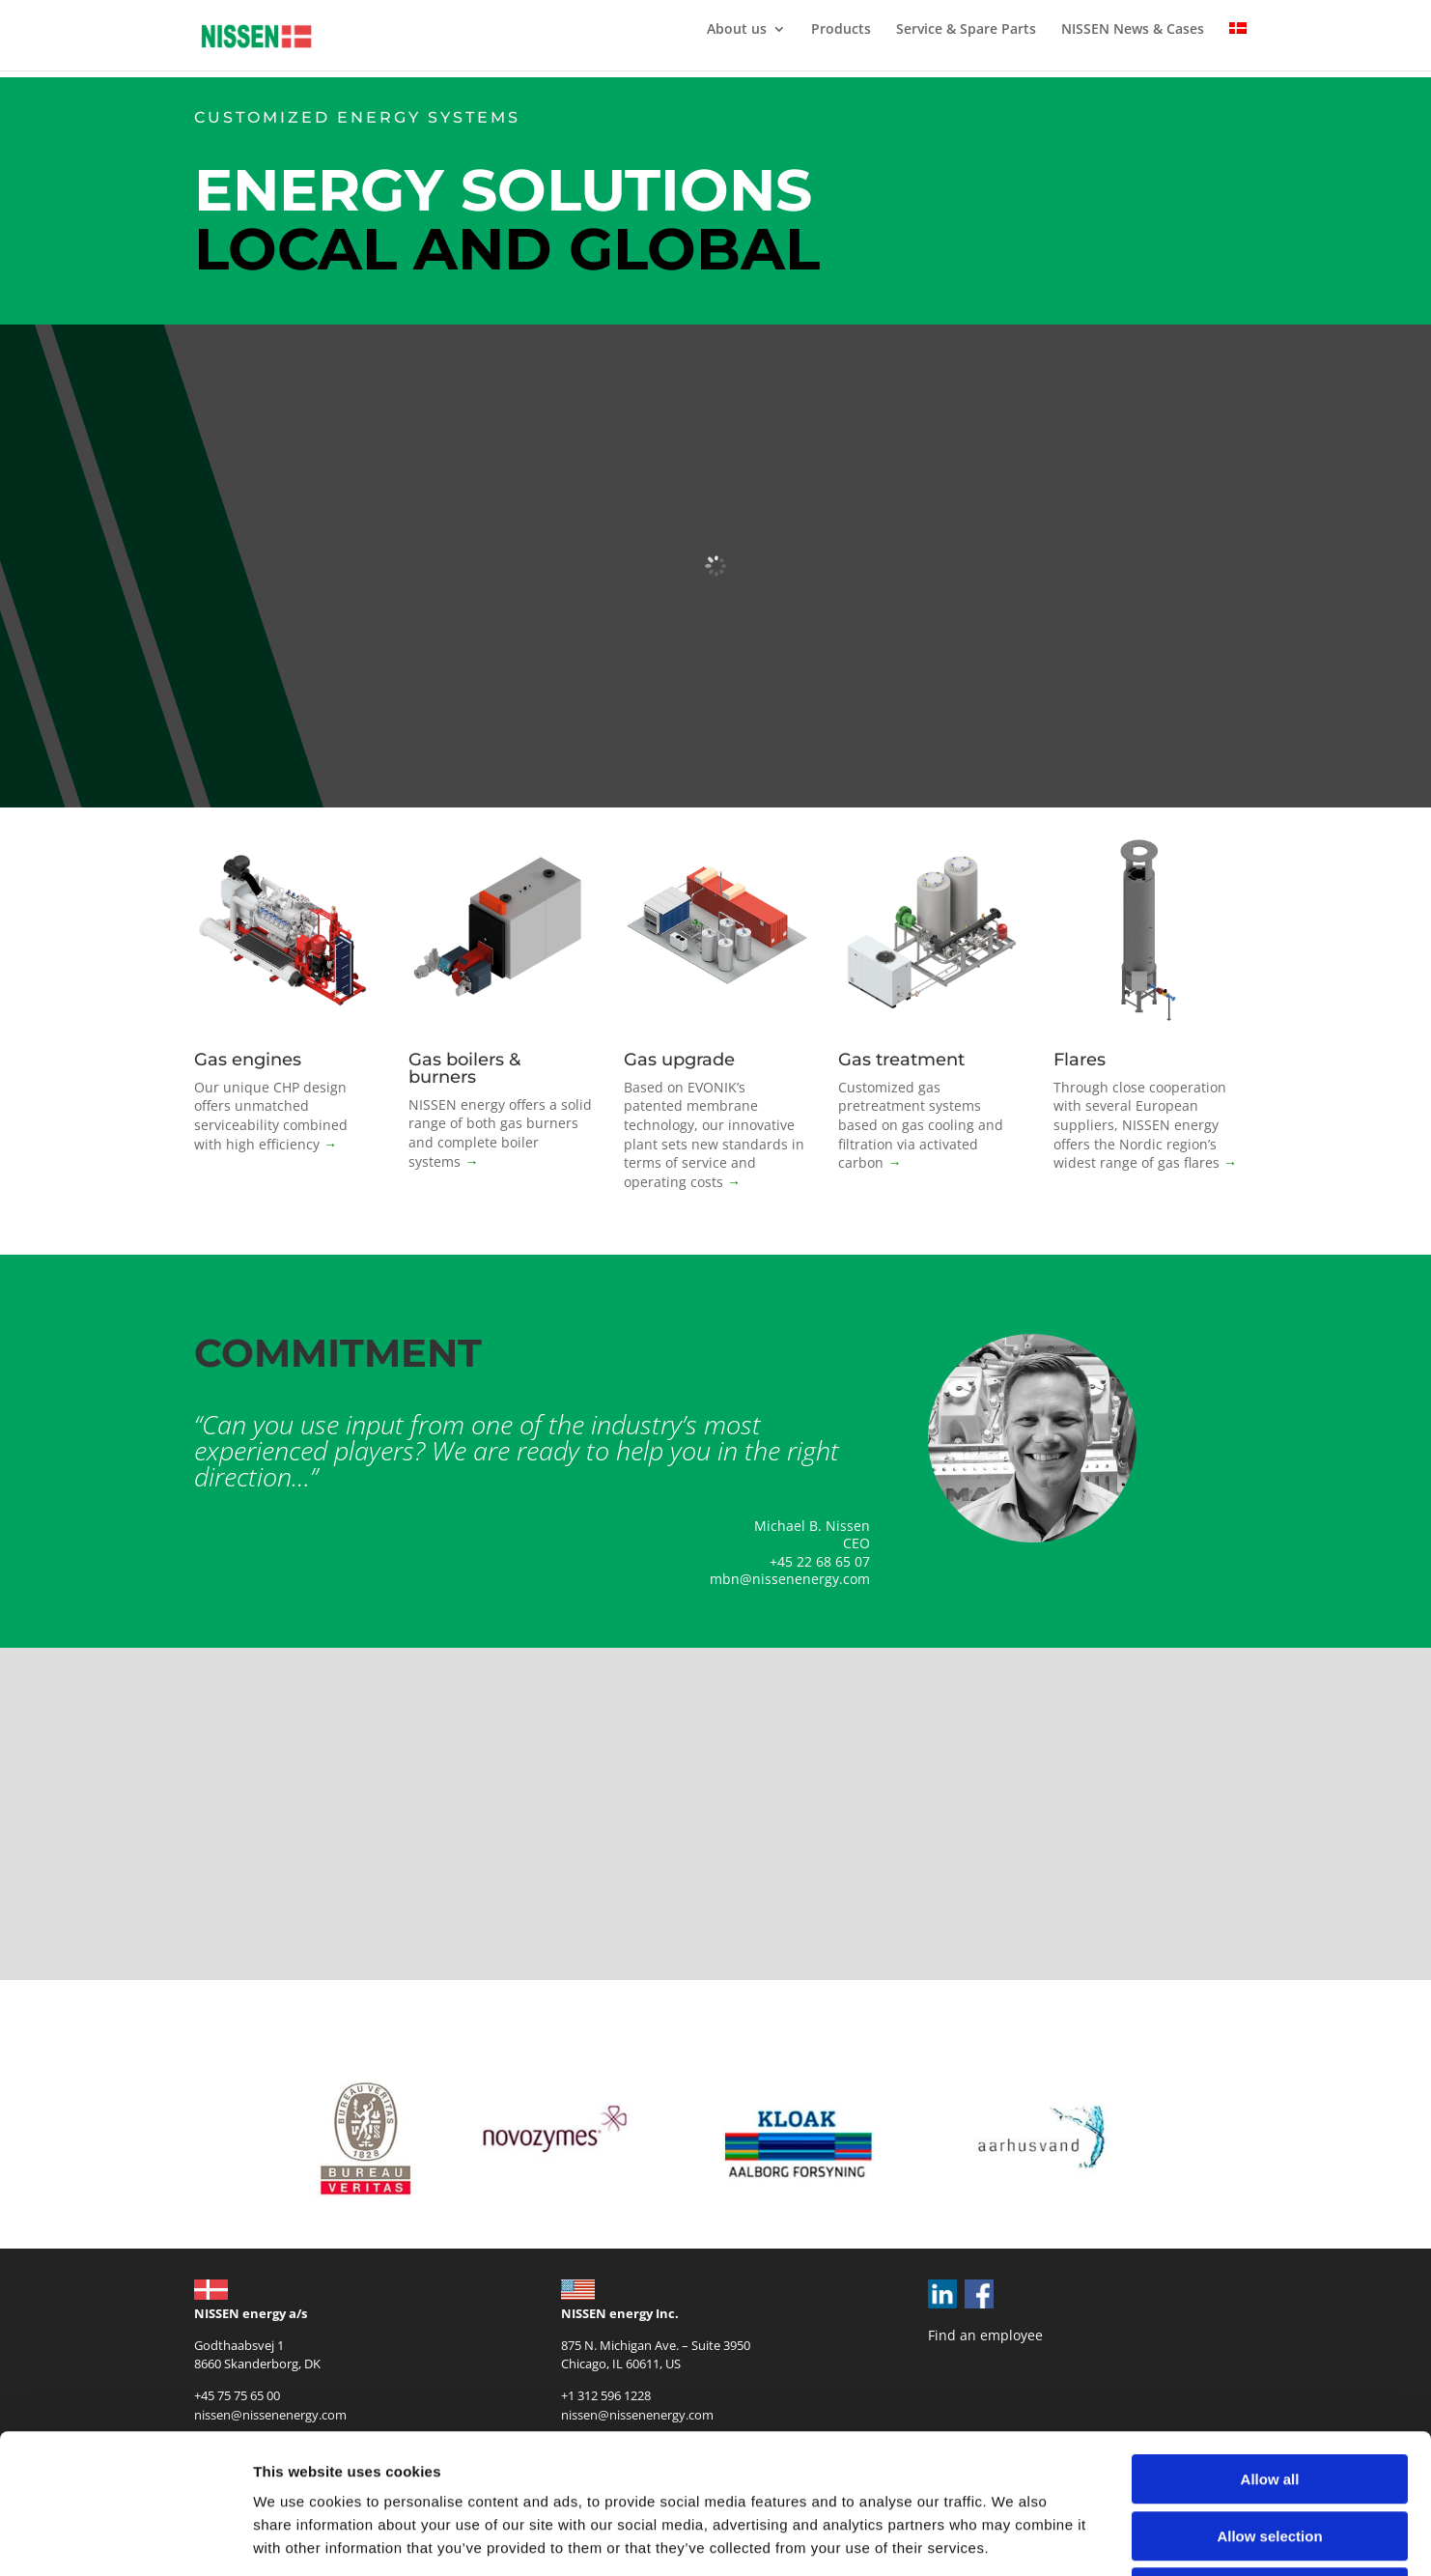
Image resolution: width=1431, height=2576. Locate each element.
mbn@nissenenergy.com (790, 1579)
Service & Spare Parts (966, 30)
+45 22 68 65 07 (820, 1561)
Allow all (1270, 2340)
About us (737, 30)
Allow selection (1269, 2397)
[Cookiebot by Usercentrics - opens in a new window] (125, 2538)
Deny (1270, 2453)
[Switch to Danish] (1238, 46)
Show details (1013, 2538)
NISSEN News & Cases (1132, 30)
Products (841, 30)
